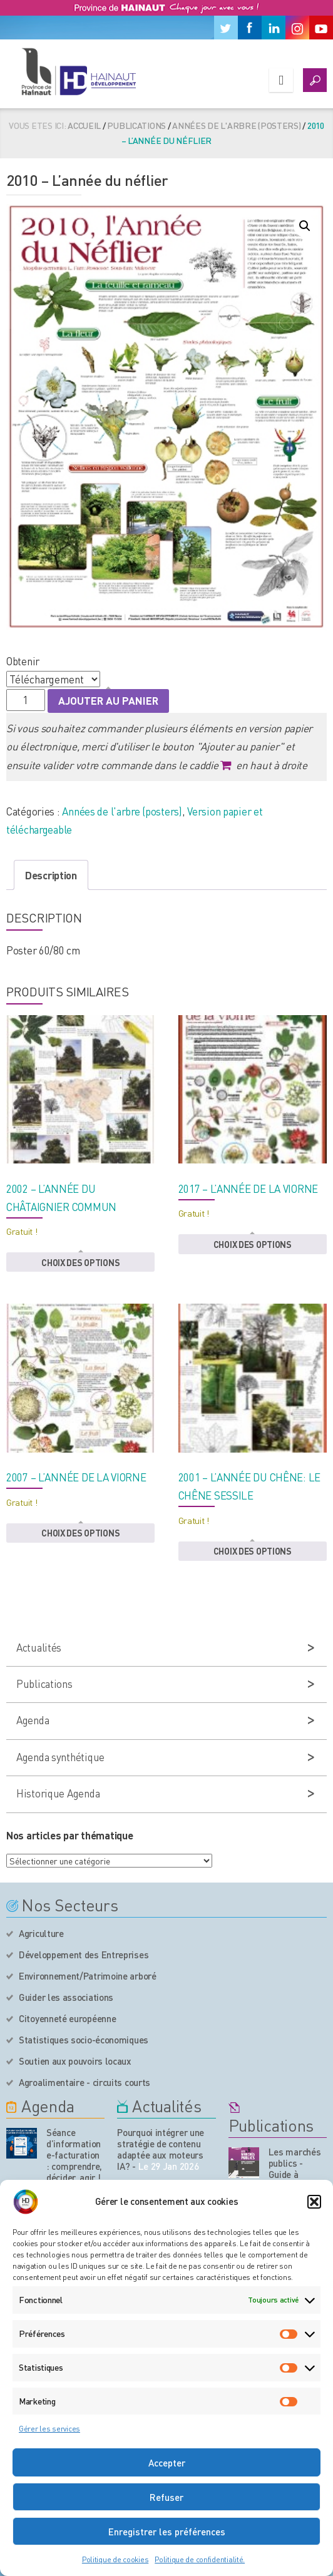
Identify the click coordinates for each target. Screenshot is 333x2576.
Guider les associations (66, 1997)
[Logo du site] (78, 71)
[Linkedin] (273, 27)
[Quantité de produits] (25, 700)
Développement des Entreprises (83, 1954)
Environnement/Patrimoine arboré (87, 1976)
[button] (314, 2201)
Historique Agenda (58, 1793)
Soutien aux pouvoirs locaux (75, 2061)
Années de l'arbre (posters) (236, 125)
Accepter (166, 2462)
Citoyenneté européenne (67, 2018)
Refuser (166, 2497)
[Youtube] (321, 27)
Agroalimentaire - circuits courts (84, 2082)
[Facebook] (250, 27)
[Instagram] (297, 27)
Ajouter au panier (108, 700)
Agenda (32, 1720)
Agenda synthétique (60, 1757)
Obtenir (22, 661)
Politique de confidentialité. (200, 2559)
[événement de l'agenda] (21, 2143)
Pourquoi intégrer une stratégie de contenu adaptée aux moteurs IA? (160, 2149)
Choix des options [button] (80, 1262)
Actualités (38, 1647)
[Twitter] (226, 27)
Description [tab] (51, 875)
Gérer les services (49, 2428)
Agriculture (41, 1933)
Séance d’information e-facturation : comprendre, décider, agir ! (74, 2155)
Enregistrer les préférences (166, 2531)
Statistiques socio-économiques (83, 2039)
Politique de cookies (115, 2559)
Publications (136, 125)
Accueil (84, 125)
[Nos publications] (243, 2162)
